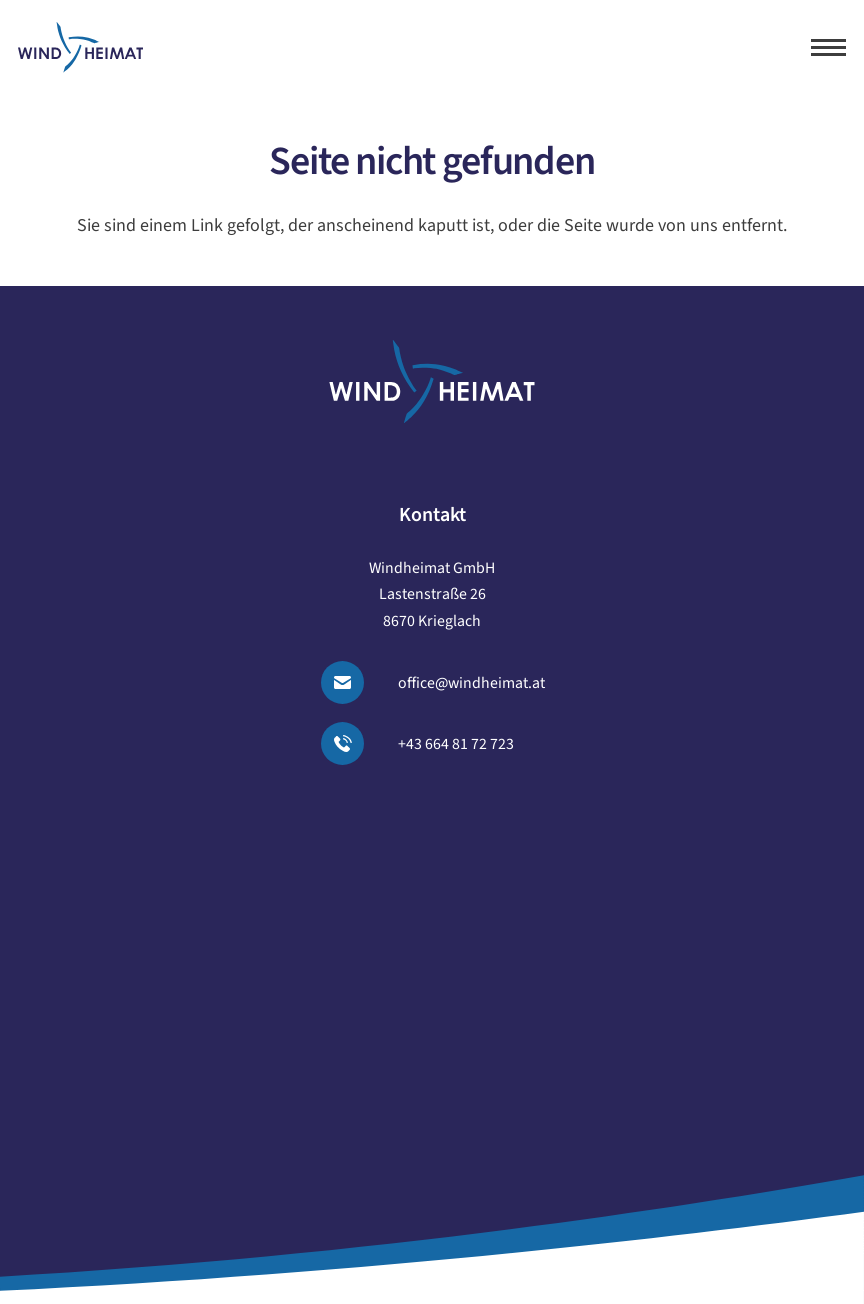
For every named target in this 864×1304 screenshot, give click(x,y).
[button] (829, 47)
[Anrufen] (354, 743)
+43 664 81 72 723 (456, 744)
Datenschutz (432, 1057)
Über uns (432, 896)
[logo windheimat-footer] (431, 381)
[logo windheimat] (80, 47)
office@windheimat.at (471, 683)
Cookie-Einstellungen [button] (432, 1102)
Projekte (432, 851)
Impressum (432, 1012)
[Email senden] (354, 682)
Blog (432, 941)
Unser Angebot (432, 807)
